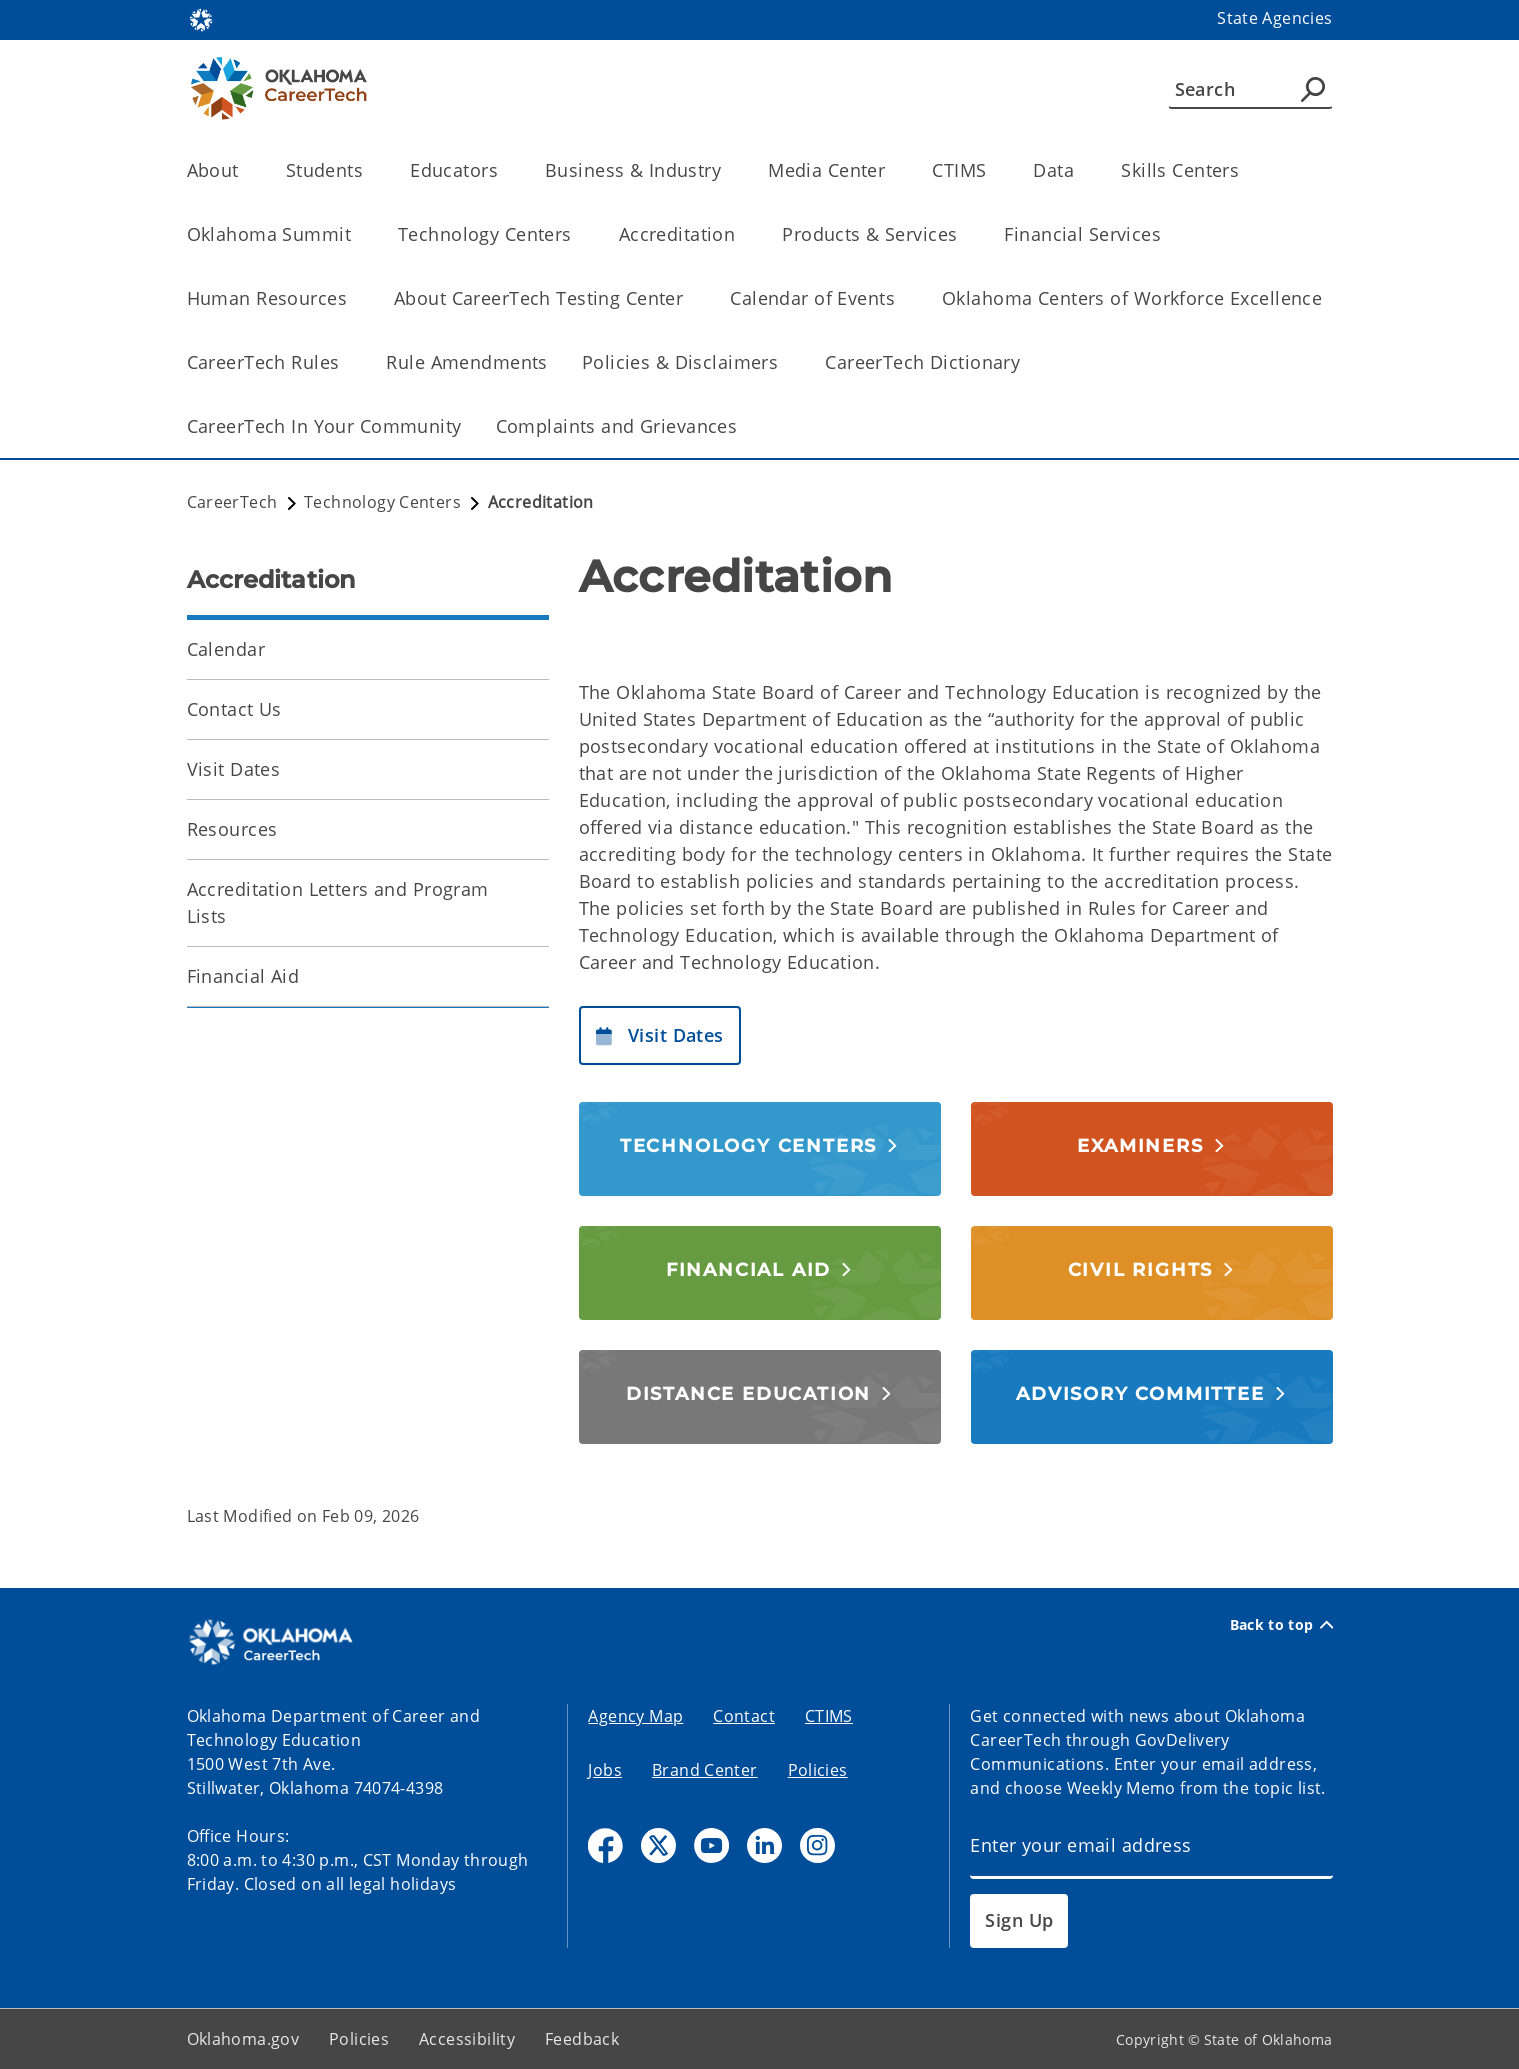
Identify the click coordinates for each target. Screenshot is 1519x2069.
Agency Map (635, 1716)
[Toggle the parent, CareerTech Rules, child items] (345, 362)
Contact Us (234, 709)
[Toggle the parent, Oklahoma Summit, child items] (357, 234)
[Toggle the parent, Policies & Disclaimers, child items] (784, 362)
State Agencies (1274, 18)
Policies (818, 1770)
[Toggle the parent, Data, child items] (1080, 170)
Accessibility (467, 2039)
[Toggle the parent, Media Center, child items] (891, 170)
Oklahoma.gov (243, 2039)
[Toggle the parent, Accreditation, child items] (741, 234)
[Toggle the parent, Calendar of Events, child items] (901, 298)
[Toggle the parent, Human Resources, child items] (353, 298)
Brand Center (705, 1770)
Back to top (1281, 1625)
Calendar (226, 649)
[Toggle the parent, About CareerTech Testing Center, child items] (689, 298)
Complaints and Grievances (617, 426)
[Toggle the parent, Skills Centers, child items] (1245, 170)
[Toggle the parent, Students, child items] (369, 170)
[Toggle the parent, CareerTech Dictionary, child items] (1026, 362)
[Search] (1250, 89)
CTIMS (829, 1716)
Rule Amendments (466, 362)
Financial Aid (243, 976)
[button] (660, 1035)
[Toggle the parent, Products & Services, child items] (963, 234)
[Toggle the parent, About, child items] (245, 170)
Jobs (605, 1770)
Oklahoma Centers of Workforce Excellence (1132, 298)
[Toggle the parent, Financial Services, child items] (1167, 234)
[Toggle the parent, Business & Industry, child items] (727, 170)
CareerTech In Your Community (324, 426)
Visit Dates (234, 769)
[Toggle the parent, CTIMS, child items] (992, 170)
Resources (232, 829)
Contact (744, 1716)
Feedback (582, 2039)
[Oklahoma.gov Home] (201, 18)
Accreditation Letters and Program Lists (338, 902)
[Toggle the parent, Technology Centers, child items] (578, 234)
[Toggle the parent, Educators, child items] (504, 170)
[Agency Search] (1313, 89)
